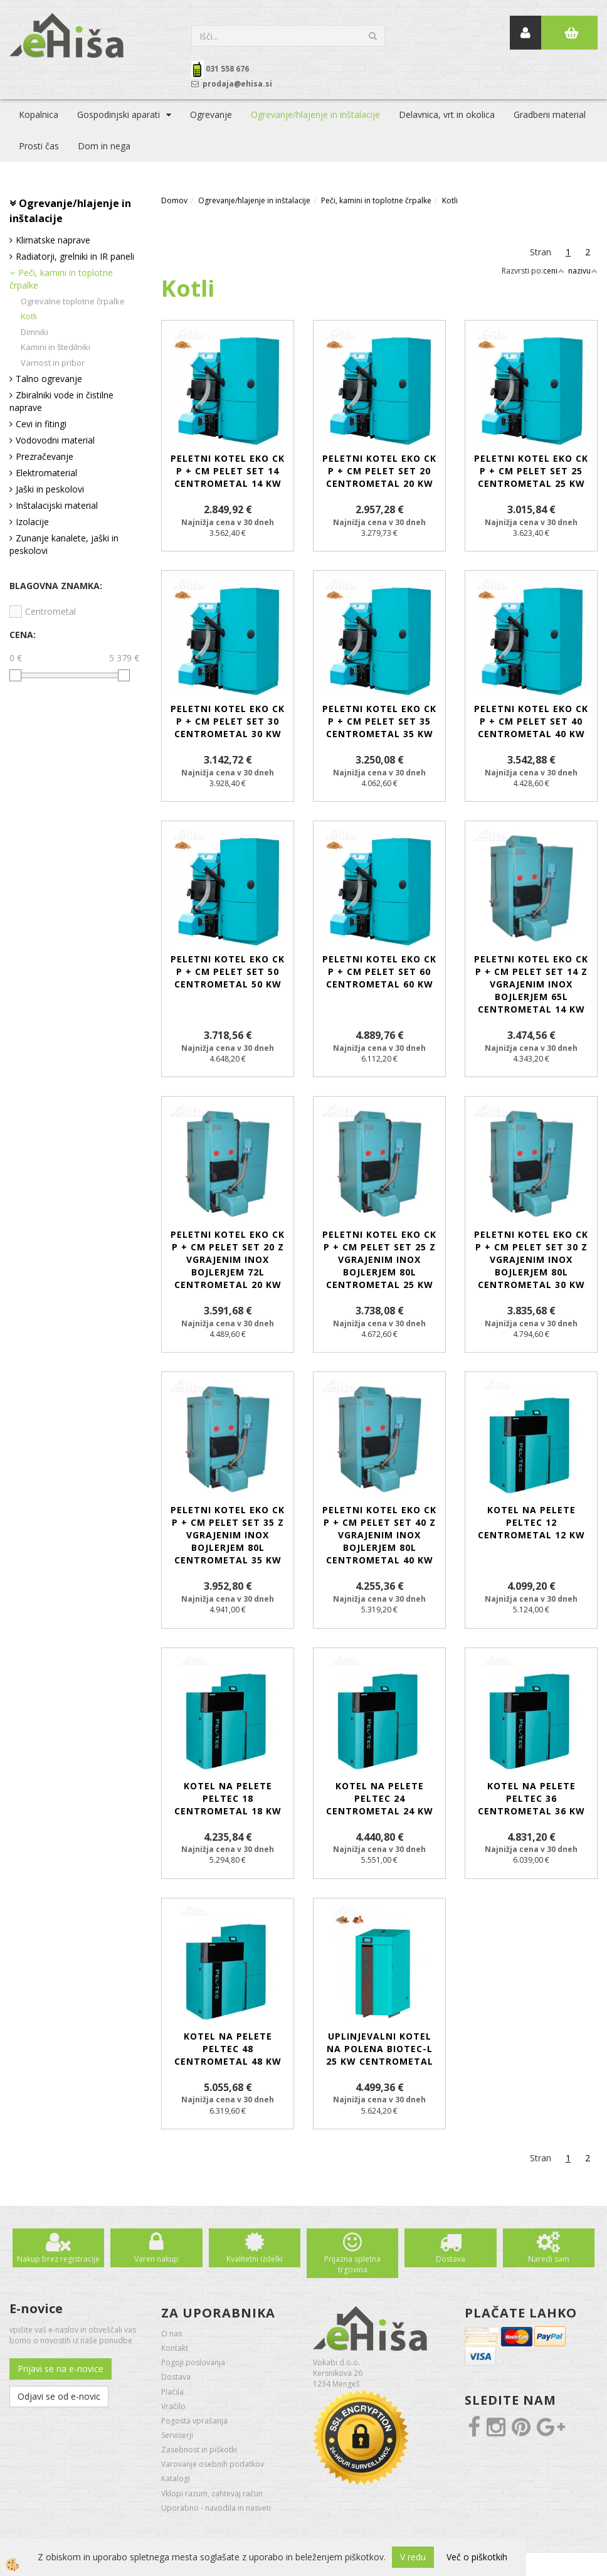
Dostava (450, 2259)
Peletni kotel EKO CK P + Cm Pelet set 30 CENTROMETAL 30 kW (228, 721)
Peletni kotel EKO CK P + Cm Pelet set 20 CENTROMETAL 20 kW (379, 470)
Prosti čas (39, 146)
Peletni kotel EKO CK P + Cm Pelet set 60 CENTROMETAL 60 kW (379, 971)
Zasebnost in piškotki (199, 2449)
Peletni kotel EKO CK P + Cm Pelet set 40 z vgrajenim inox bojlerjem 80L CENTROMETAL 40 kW (379, 1535)
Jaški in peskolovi (50, 489)
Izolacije (32, 522)
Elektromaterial (46, 473)
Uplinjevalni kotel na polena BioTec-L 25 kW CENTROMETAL (379, 2048)
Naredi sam (548, 2259)
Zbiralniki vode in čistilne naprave (61, 401)
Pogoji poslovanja (193, 2362)
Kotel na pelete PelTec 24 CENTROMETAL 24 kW (379, 1798)
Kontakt (174, 2348)
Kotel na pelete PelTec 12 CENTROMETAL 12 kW (531, 1522)
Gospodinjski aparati (118, 114)
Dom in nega (104, 146)
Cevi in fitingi (41, 424)
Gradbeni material (550, 114)
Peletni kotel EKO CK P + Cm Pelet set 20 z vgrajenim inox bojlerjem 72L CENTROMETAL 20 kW (228, 1259)
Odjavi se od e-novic (59, 2396)
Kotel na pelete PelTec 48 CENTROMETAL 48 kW (228, 2048)
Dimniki (34, 332)
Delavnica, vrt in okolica (447, 114)
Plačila (172, 2392)
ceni (553, 270)
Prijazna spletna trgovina (352, 2264)
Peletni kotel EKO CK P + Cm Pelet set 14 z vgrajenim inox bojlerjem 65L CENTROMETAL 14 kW (531, 984)
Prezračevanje (44, 456)
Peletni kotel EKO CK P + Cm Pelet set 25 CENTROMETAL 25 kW (531, 470)
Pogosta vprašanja (194, 2420)
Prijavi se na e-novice (60, 2369)
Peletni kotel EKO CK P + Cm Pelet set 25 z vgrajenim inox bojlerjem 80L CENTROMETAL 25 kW (379, 1259)
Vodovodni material (55, 440)
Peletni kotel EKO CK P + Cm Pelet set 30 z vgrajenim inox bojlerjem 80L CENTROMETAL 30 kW (531, 1259)
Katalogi (175, 2478)
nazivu (583, 270)
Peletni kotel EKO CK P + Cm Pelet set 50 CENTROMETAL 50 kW (228, 971)
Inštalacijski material (57, 505)
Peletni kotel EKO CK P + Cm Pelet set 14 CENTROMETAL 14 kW (228, 470)
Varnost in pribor (53, 362)
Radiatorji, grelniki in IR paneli (75, 256)
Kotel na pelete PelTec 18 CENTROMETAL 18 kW (228, 1798)
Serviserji (177, 2435)
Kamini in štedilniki (55, 347)
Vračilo (173, 2406)
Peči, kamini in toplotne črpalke (61, 279)
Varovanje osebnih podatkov (212, 2464)
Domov (174, 200)
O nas (171, 2333)
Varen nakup (156, 2259)
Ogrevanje (211, 114)
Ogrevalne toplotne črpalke (73, 301)
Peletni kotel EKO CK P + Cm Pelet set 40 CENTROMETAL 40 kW (531, 721)
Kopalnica (38, 114)
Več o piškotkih (476, 2557)
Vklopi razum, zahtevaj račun (212, 2493)
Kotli (29, 316)
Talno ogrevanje (49, 379)
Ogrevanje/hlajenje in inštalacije (315, 114)
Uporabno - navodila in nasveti (216, 2508)
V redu (413, 2557)
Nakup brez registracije (58, 2259)
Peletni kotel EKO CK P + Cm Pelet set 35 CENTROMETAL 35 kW (379, 721)
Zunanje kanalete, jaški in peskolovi (64, 544)
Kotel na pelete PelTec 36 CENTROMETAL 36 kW (531, 1798)
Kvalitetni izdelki (254, 2259)
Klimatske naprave (53, 240)
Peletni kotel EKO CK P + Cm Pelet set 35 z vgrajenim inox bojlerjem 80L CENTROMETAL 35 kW (228, 1535)
